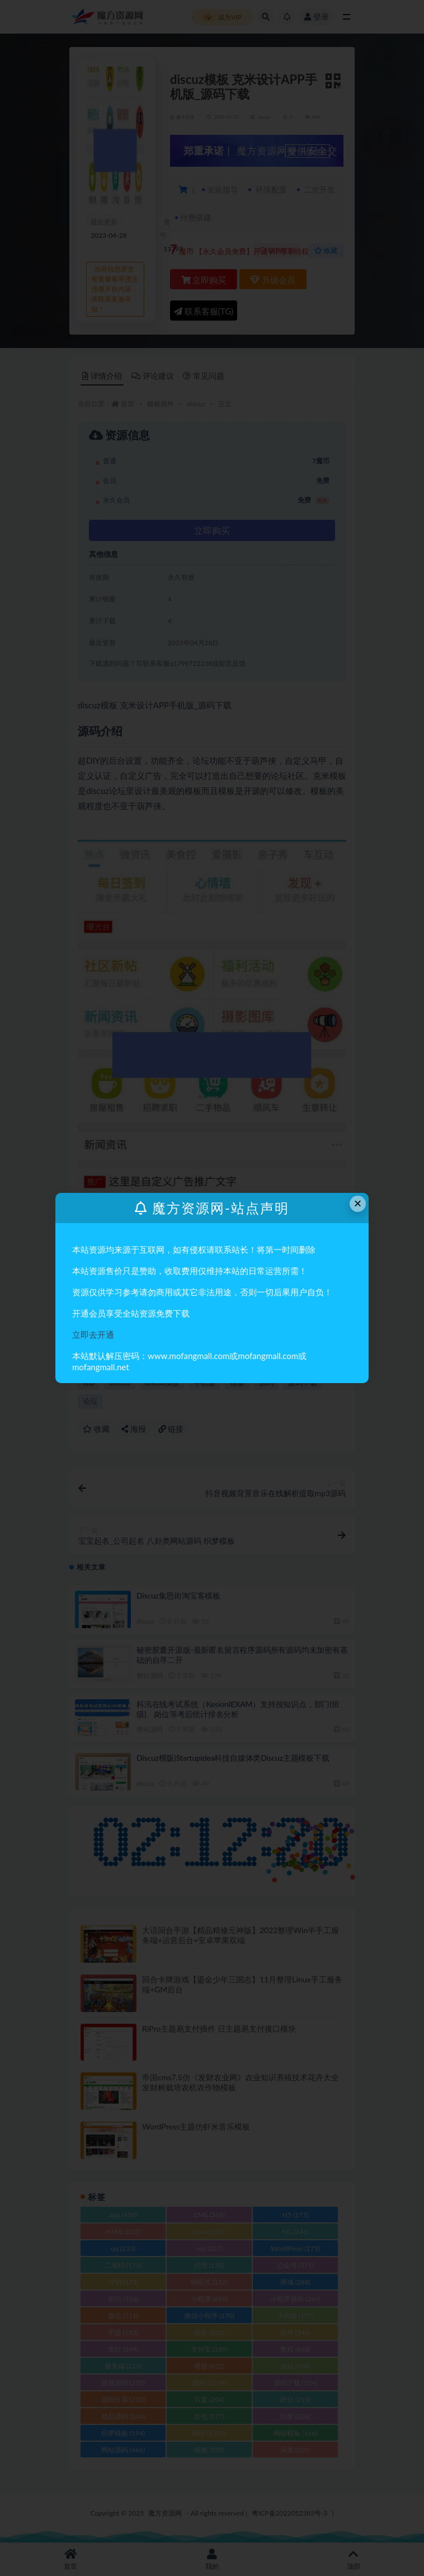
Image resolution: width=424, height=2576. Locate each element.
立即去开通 (93, 1334)
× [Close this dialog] (358, 1203)
